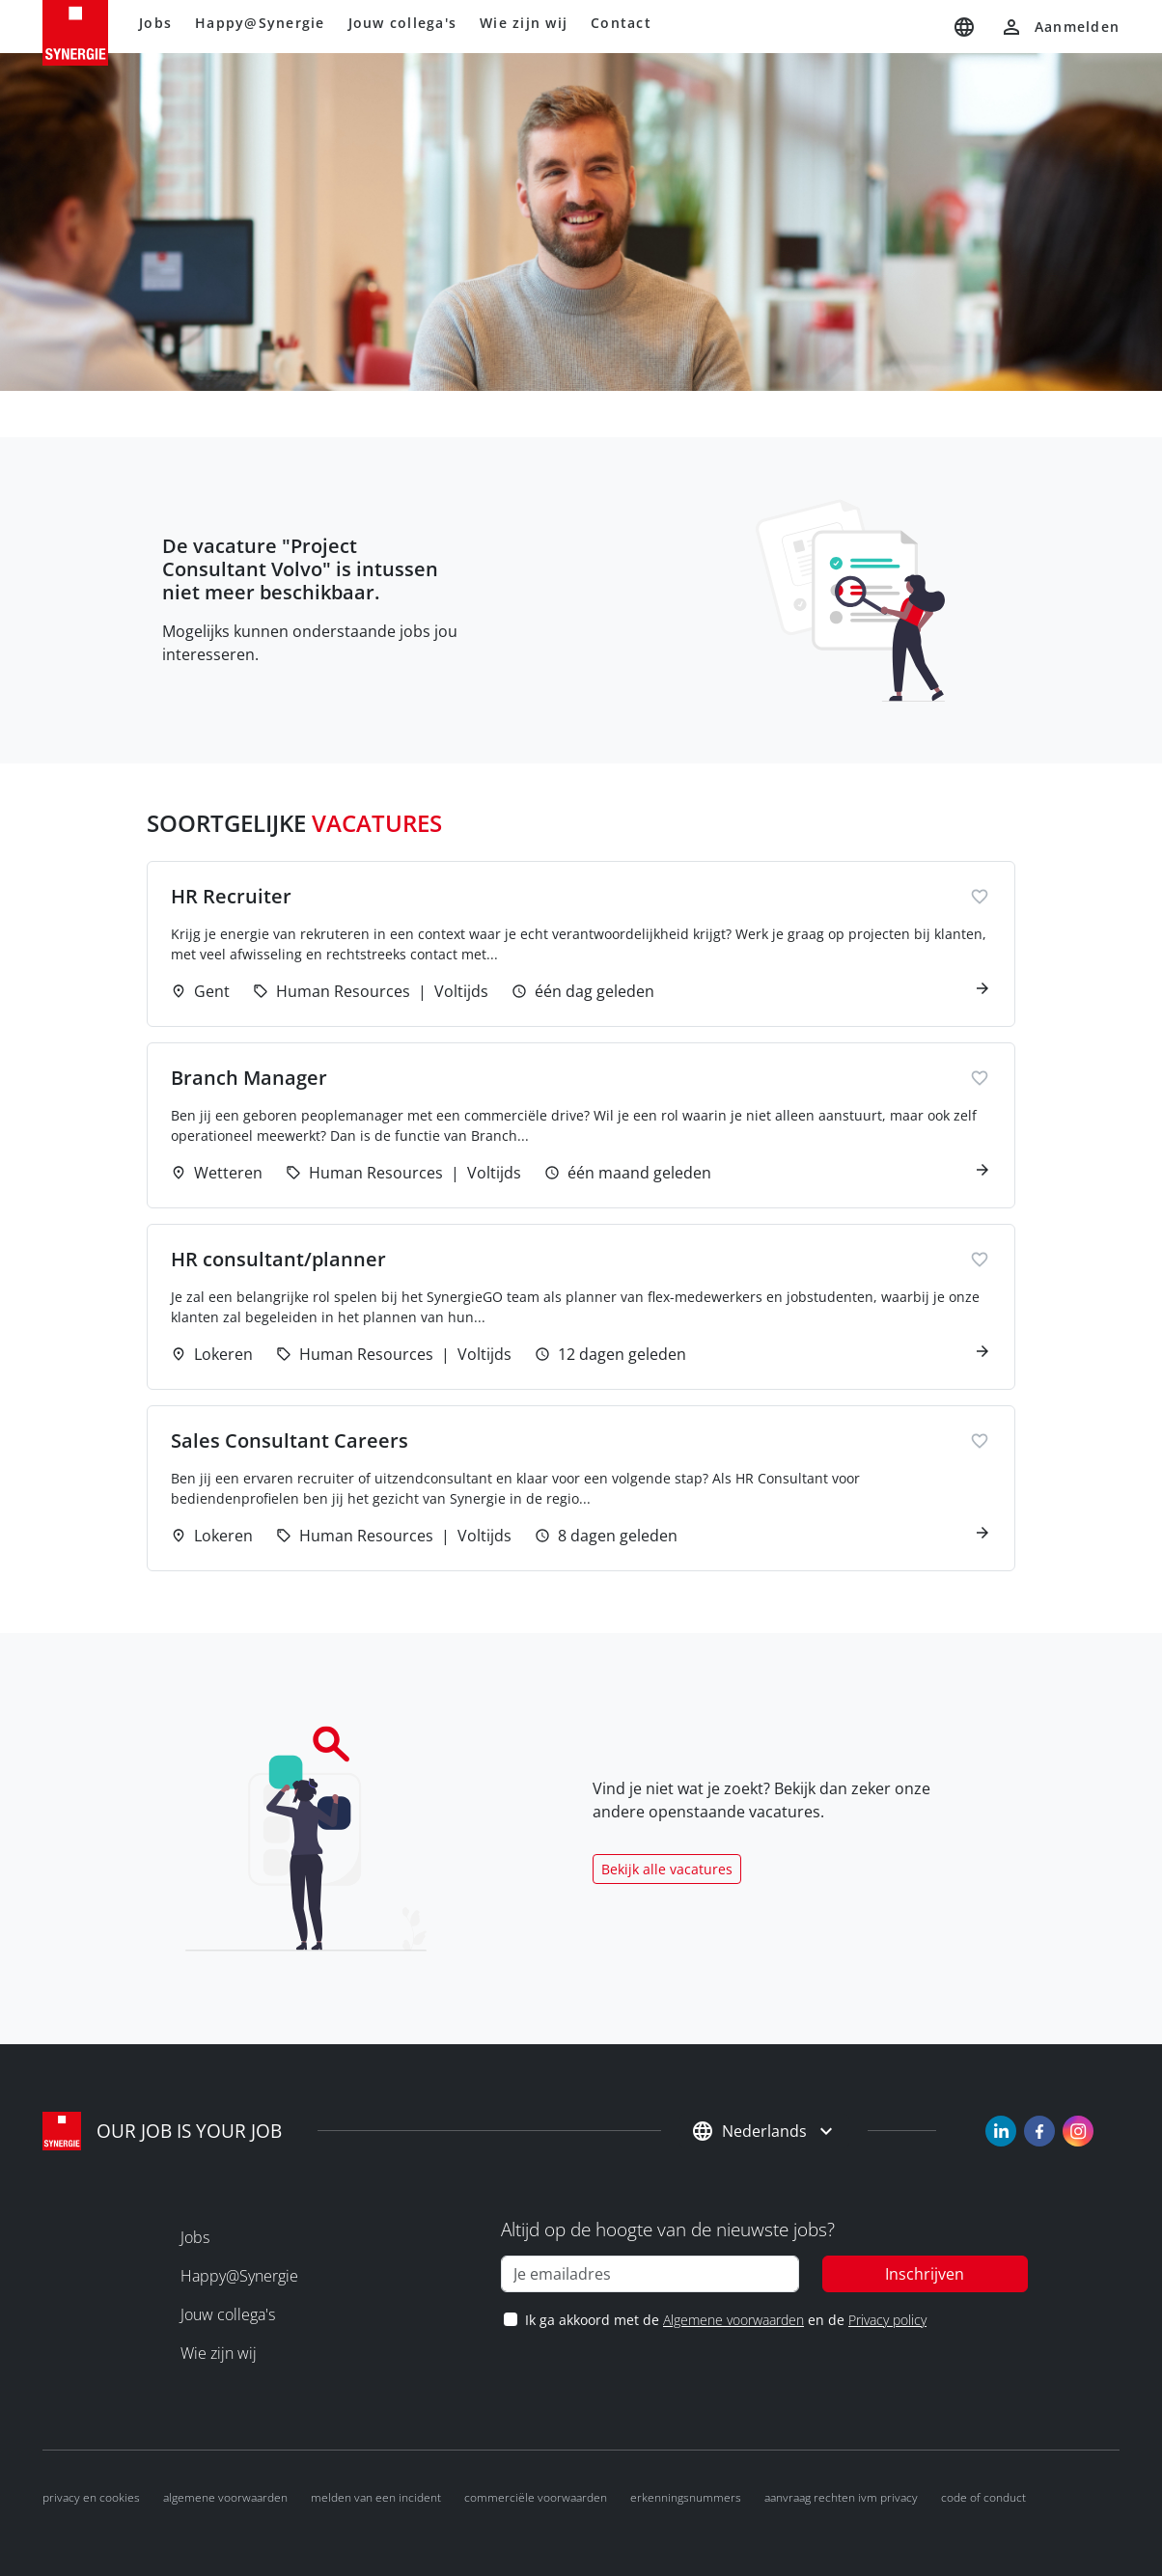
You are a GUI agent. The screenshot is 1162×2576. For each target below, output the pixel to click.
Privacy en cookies (91, 2497)
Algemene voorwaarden (733, 2320)
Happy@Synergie (260, 23)
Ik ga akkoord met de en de (725, 2320)
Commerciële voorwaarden (535, 2497)
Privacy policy (887, 2320)
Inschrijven (924, 2274)
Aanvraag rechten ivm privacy (841, 2497)
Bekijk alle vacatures (667, 1869)
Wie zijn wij (523, 23)
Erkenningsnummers (685, 2497)
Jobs (155, 23)
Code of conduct (983, 2497)
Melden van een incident (376, 2497)
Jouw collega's (402, 23)
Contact (621, 23)
